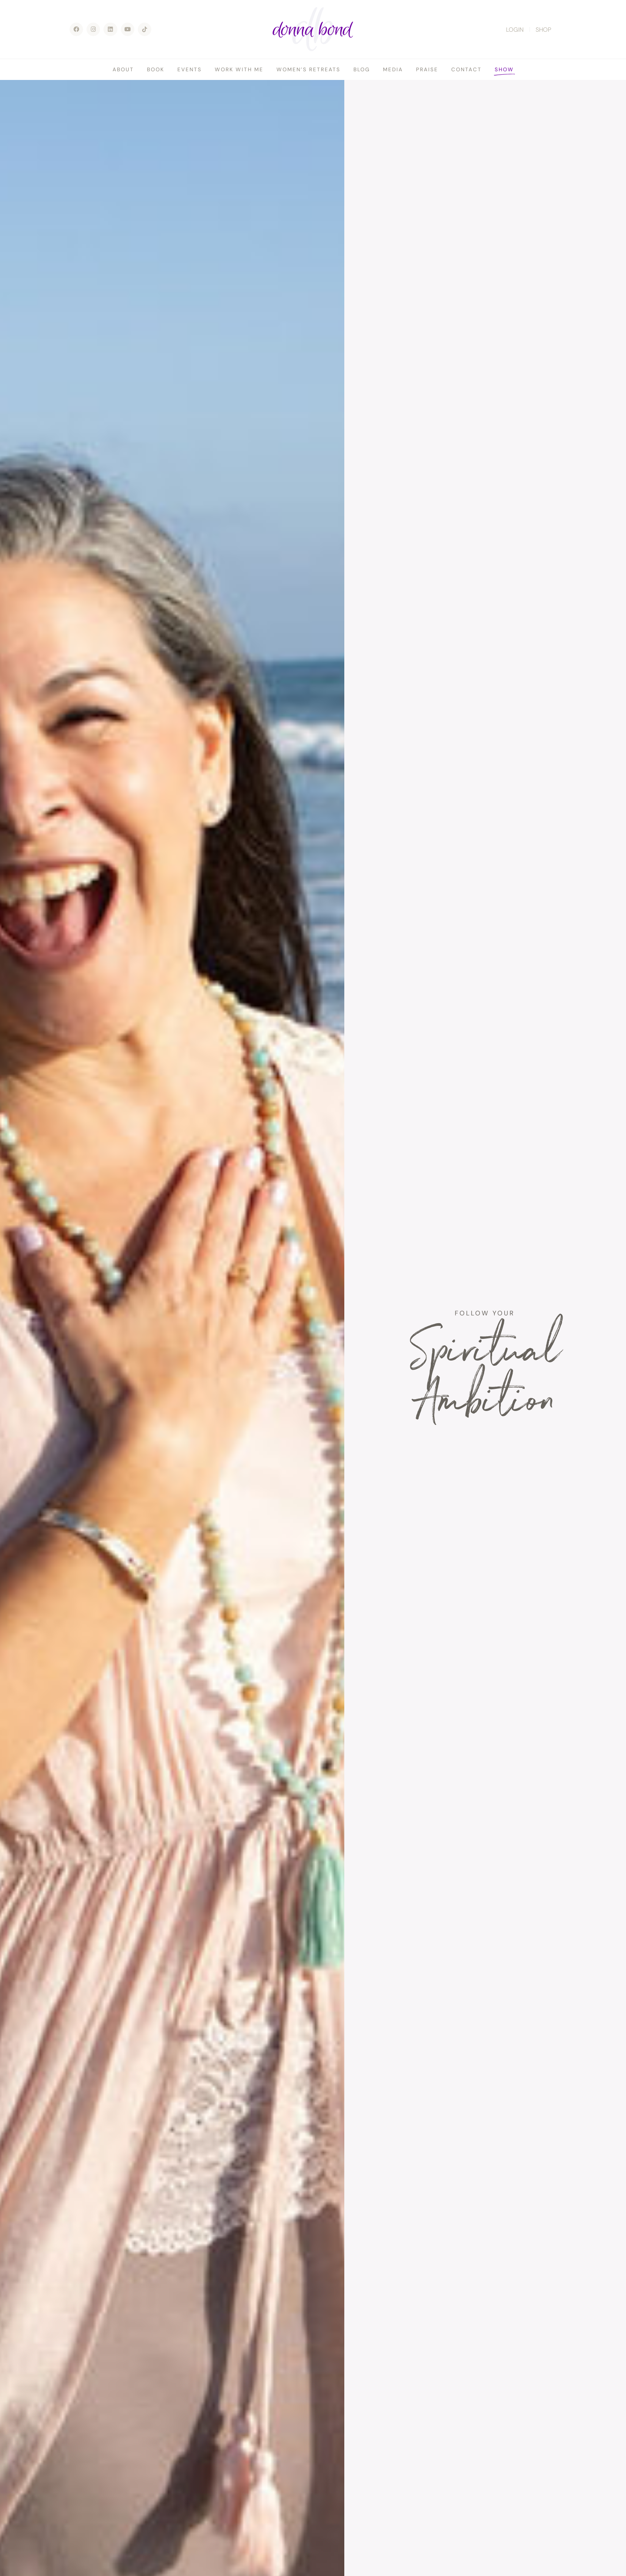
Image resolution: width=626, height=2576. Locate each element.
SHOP (543, 29)
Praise (427, 69)
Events (189, 69)
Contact (466, 69)
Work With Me (239, 69)
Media (393, 69)
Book (155, 69)
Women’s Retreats (308, 69)
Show (504, 69)
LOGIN (515, 29)
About (123, 69)
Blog (361, 69)
